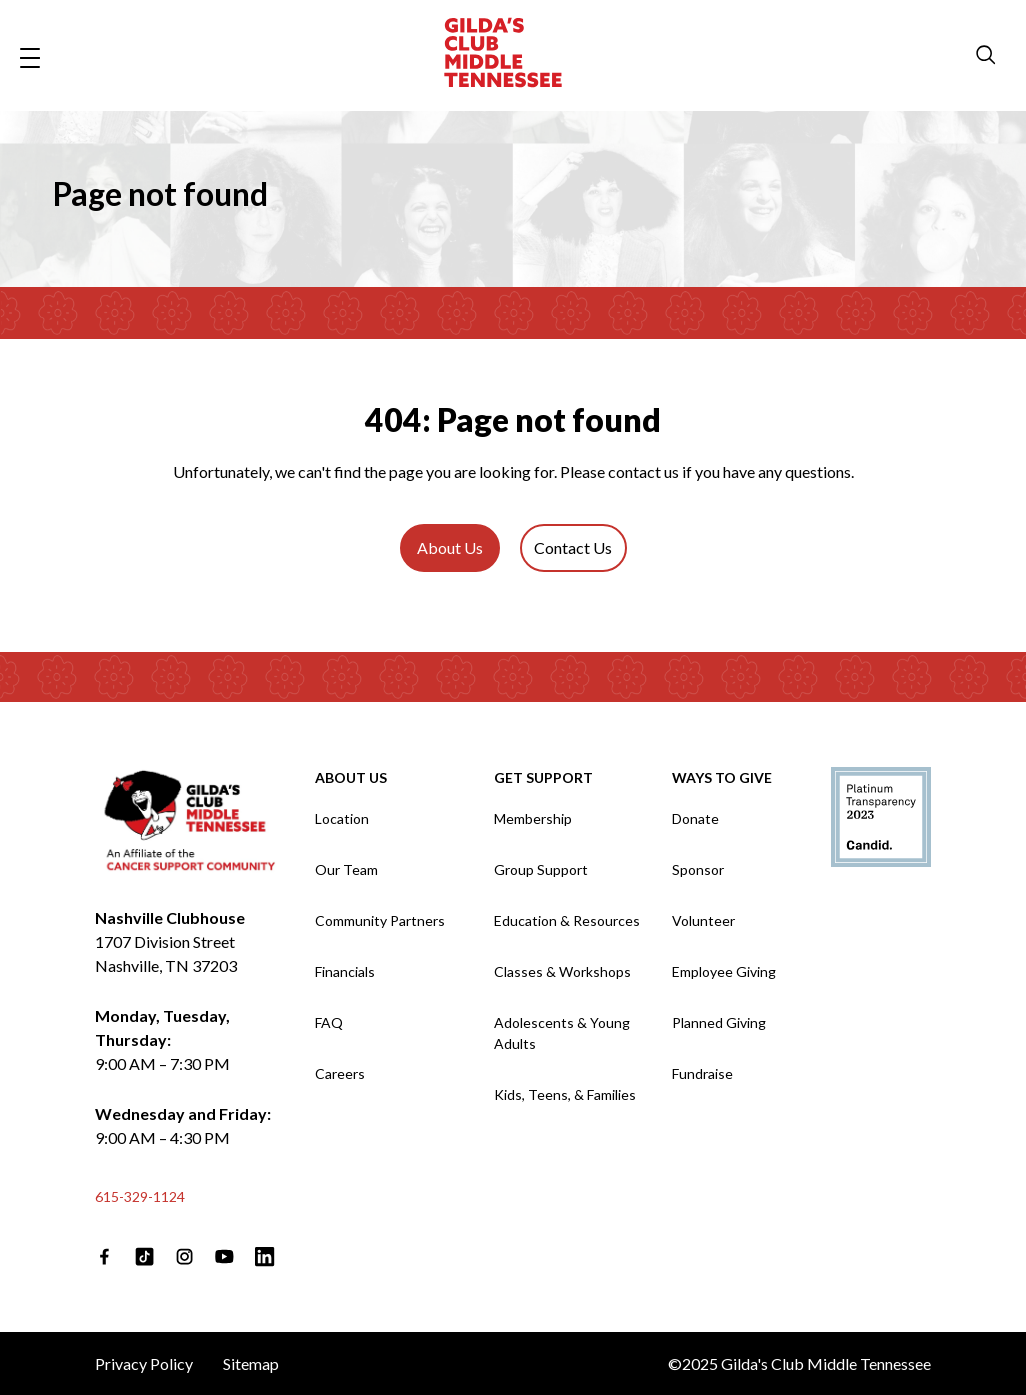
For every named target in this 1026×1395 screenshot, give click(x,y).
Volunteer (703, 920)
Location (342, 818)
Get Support (543, 777)
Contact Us (573, 547)
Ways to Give (722, 777)
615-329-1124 (140, 1196)
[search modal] (986, 56)
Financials (345, 971)
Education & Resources (567, 920)
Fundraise (702, 1073)
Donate (695, 818)
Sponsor (698, 869)
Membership (533, 818)
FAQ (329, 1022)
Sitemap (251, 1363)
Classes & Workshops (562, 971)
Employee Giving (724, 971)
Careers (340, 1073)
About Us (450, 547)
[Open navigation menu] (30, 55)
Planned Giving (719, 1022)
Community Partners (380, 920)
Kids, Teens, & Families (565, 1094)
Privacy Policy (144, 1363)
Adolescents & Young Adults (562, 1033)
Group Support (541, 869)
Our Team (346, 869)
